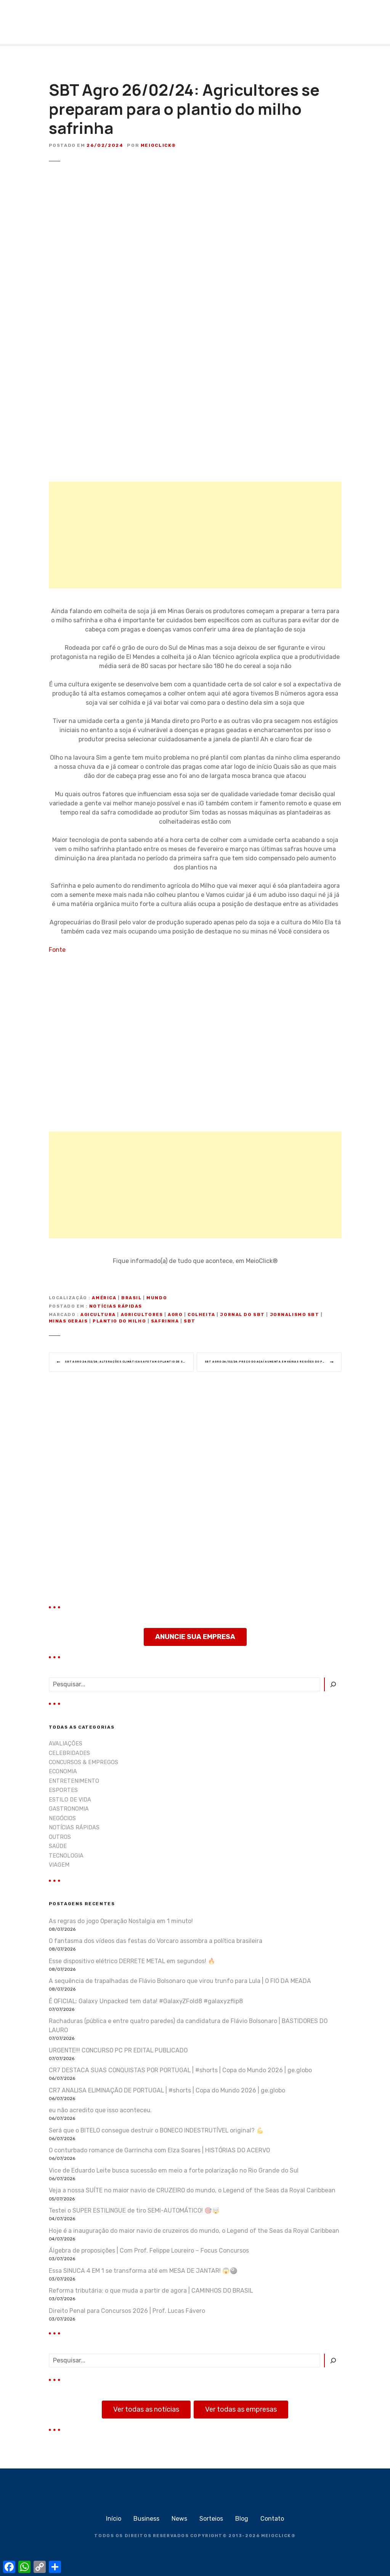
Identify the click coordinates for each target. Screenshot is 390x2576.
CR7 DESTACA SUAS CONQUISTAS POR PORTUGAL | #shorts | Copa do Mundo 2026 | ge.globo (180, 2072)
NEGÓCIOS (62, 1821)
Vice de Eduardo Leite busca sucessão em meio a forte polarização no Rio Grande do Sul (174, 2173)
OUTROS (60, 1840)
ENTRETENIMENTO (74, 1784)
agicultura (98, 1314)
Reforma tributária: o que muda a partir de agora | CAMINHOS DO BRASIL (151, 2293)
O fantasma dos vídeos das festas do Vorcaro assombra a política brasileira (155, 1943)
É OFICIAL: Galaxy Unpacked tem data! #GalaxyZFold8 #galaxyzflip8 (146, 2003)
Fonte (57, 949)
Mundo (156, 1297)
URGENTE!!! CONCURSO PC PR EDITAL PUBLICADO (118, 2052)
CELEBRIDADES (69, 1755)
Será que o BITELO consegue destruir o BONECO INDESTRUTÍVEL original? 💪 (156, 2133)
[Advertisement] (195, 535)
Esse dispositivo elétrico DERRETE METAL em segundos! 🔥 (132, 1963)
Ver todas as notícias (146, 2411)
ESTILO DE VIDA (70, 1802)
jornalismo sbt (294, 1314)
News (179, 2521)
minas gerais (68, 1321)
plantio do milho (119, 1321)
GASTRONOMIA (69, 1811)
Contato (272, 2521)
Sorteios (211, 2521)
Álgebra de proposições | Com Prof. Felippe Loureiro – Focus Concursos (149, 2253)
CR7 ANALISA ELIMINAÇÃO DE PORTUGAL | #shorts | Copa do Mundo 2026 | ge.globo (167, 2092)
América (104, 1297)
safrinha (165, 1321)
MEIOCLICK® (278, 2538)
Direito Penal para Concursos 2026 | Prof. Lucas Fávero (127, 2313)
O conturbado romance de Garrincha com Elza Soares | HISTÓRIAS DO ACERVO (159, 2153)
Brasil (131, 1297)
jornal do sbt (242, 1314)
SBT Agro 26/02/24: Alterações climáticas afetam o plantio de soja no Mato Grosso (133, 1363)
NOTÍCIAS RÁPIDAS (115, 1306)
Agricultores (142, 1314)
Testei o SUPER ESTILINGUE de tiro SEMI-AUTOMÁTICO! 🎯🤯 (134, 2213)
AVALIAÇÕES (65, 1746)
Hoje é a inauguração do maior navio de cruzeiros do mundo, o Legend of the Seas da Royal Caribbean (194, 2233)
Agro (175, 1314)
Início (113, 2521)
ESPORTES (63, 1793)
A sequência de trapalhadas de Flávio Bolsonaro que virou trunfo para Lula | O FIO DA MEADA (180, 1983)
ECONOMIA (63, 1774)
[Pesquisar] (333, 1687)
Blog (241, 2521)
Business (146, 2521)
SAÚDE (58, 1849)
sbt (190, 1321)
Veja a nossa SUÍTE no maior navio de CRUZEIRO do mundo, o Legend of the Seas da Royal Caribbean (192, 2193)
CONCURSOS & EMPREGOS (83, 1765)
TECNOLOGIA (66, 1858)
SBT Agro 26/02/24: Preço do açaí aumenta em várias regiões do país (273, 1363)
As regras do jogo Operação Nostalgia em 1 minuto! (121, 1923)
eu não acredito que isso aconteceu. (100, 2112)
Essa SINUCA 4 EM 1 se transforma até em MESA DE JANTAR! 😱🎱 (143, 2273)
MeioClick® (158, 145)
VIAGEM (59, 1867)
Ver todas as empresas (241, 2411)
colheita (201, 1314)
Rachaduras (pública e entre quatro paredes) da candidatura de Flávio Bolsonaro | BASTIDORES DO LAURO (188, 2028)
